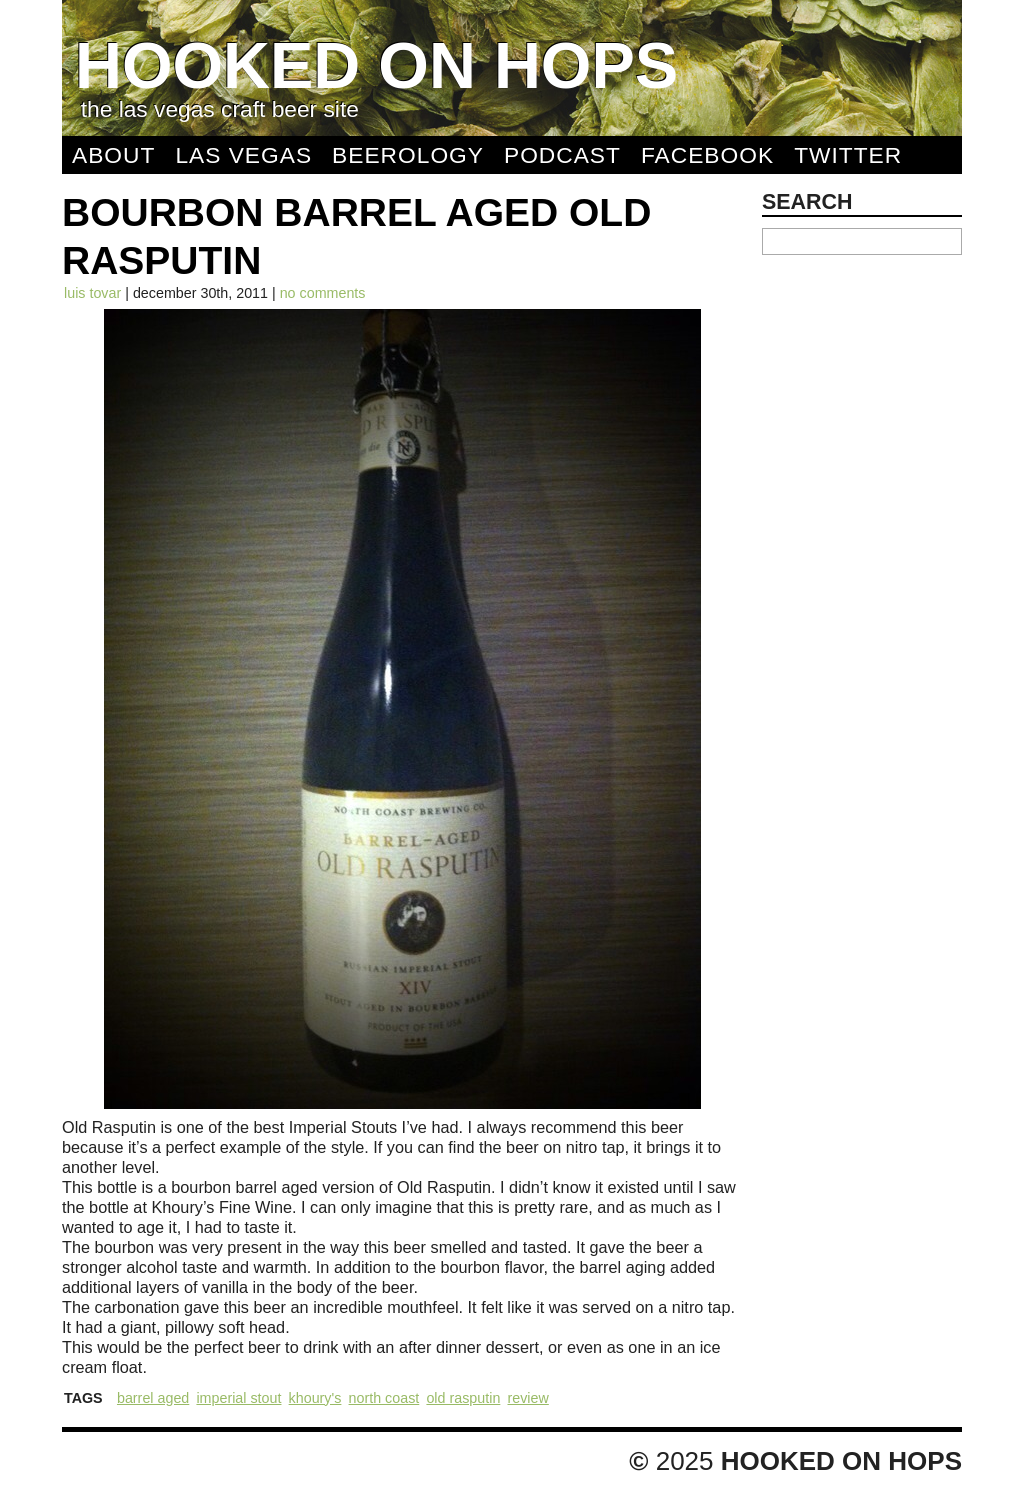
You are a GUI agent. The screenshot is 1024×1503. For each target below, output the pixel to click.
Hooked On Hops (376, 65)
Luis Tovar (92, 293)
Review (527, 1398)
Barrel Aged (153, 1398)
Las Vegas (243, 155)
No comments (323, 293)
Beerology (408, 155)
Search (807, 202)
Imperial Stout (238, 1398)
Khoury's (315, 1398)
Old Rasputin (463, 1398)
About (113, 155)
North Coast (384, 1398)
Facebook (707, 155)
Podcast (562, 155)
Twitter (848, 155)
